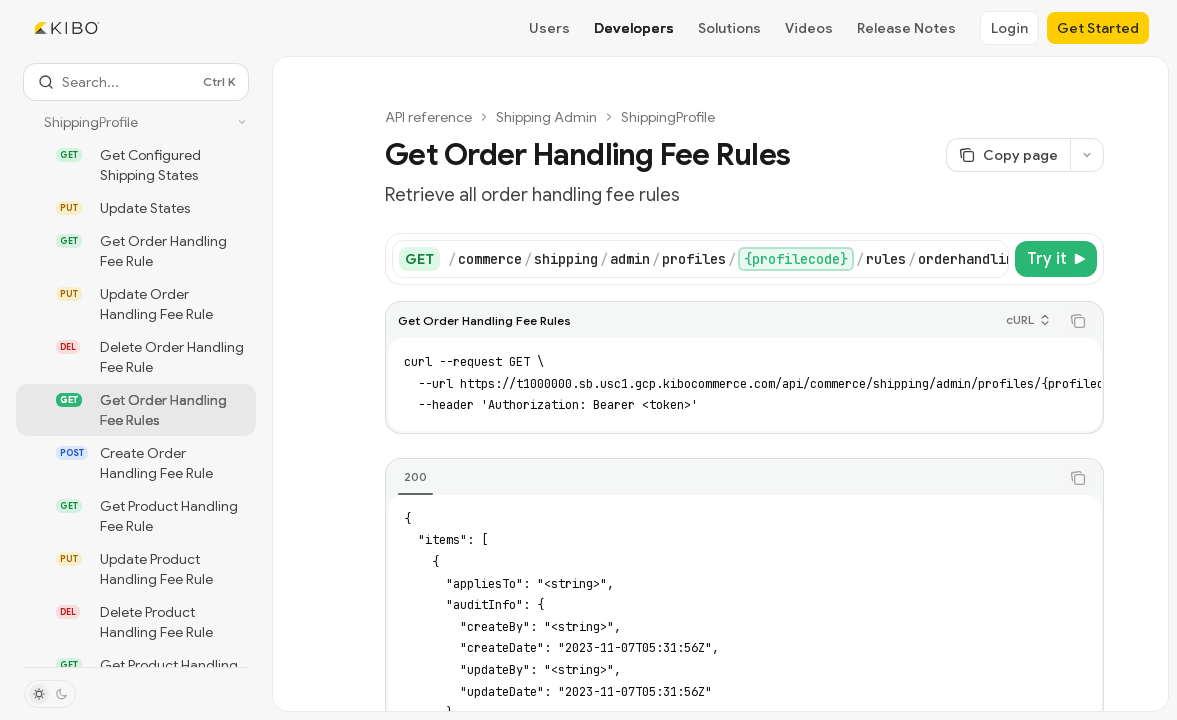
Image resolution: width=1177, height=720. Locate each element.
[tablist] (722, 478)
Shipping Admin (546, 117)
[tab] (415, 477)
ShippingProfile (668, 117)
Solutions (729, 28)
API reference (428, 117)
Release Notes (906, 28)
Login (1009, 28)
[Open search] (136, 82)
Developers (634, 28)
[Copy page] (1008, 155)
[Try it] (1056, 259)
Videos (809, 28)
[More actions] (1087, 155)
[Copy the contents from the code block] (1078, 321)
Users (549, 28)
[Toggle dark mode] (50, 694)
